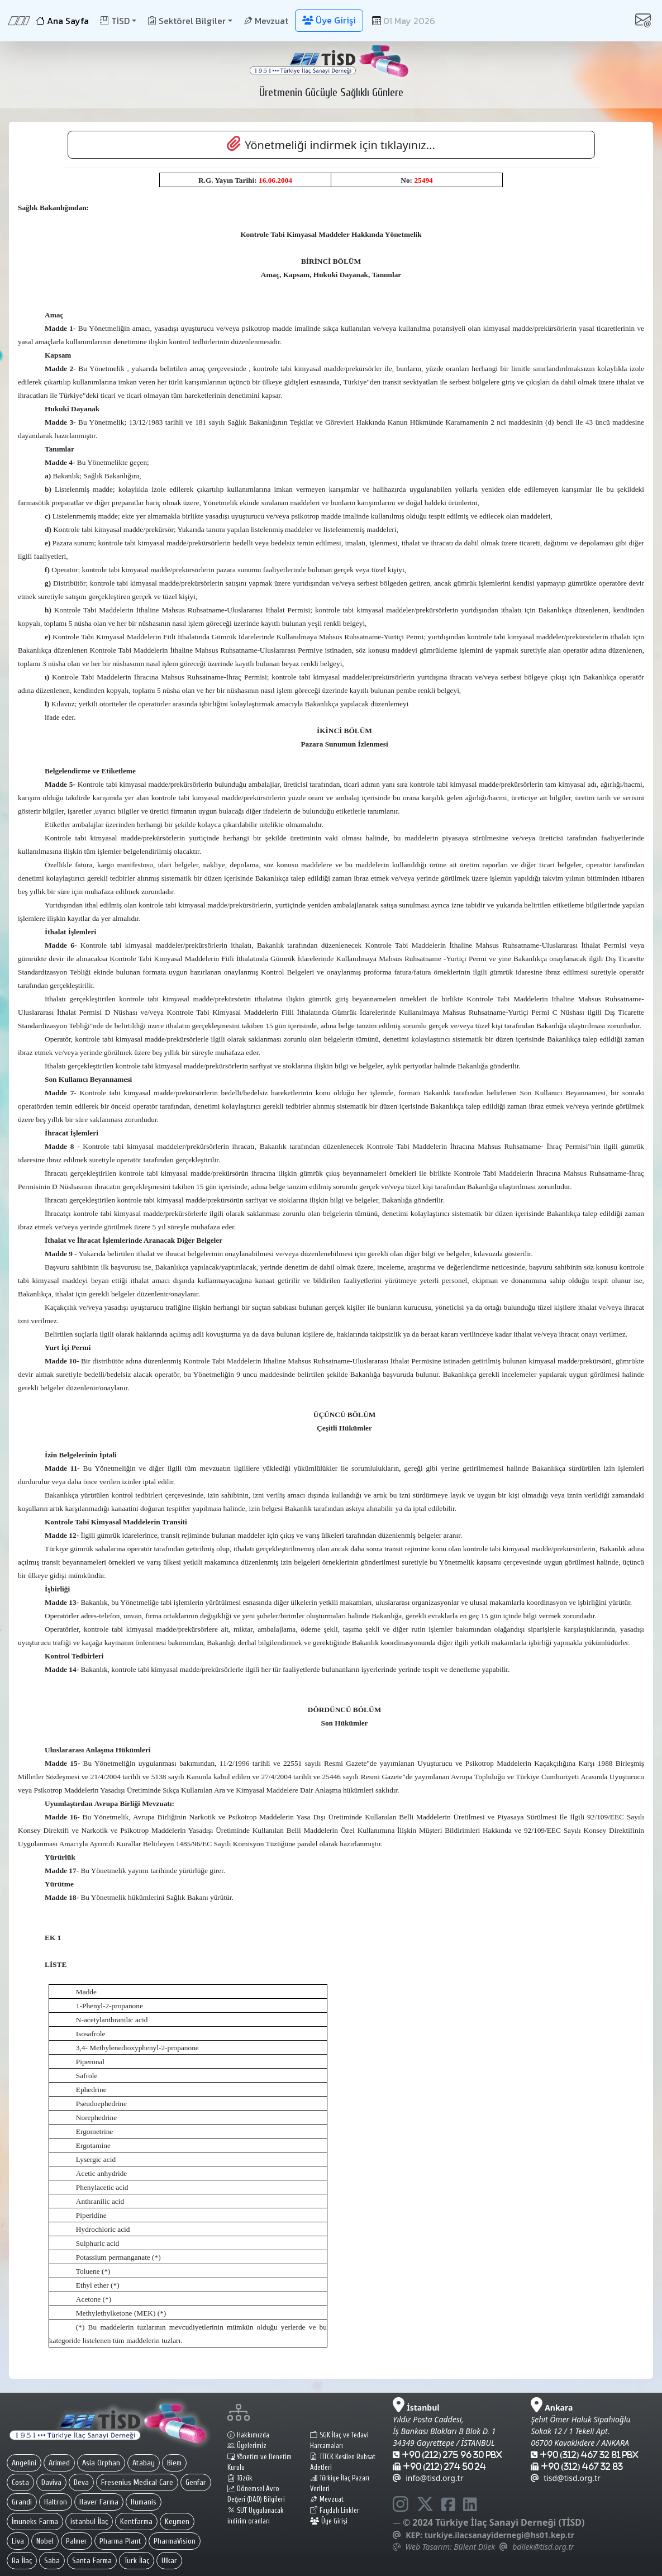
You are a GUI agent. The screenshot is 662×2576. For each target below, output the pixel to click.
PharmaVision (175, 2541)
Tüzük (240, 2478)
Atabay (143, 2463)
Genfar (195, 2482)
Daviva (51, 2482)
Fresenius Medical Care (137, 2482)
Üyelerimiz (246, 2446)
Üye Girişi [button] (329, 20)
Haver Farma (98, 2502)
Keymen (177, 2521)
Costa (20, 2482)
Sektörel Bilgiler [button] (186, 20)
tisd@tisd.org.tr (566, 2478)
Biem (174, 2463)
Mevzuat (266, 20)
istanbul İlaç (89, 2521)
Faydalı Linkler (334, 2511)
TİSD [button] (115, 20)
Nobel (45, 2541)
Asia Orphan (101, 2463)
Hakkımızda (248, 2435)
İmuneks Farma (35, 2521)
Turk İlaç (136, 2560)
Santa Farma (92, 2560)
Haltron (55, 2502)
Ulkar (169, 2560)
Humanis (143, 2502)
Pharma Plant (120, 2541)
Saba (52, 2560)
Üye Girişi (328, 2521)
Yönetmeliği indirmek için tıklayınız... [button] (331, 144)
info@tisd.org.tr (428, 2478)
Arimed (59, 2463)
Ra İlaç (22, 2560)
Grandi (22, 2502)
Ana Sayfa (62, 20)
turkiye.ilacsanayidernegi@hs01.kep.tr (499, 2535)
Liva (18, 2541)
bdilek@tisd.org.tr (543, 2546)
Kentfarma (136, 2521)
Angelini (24, 2463)
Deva (81, 2482)
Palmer (76, 2541)
